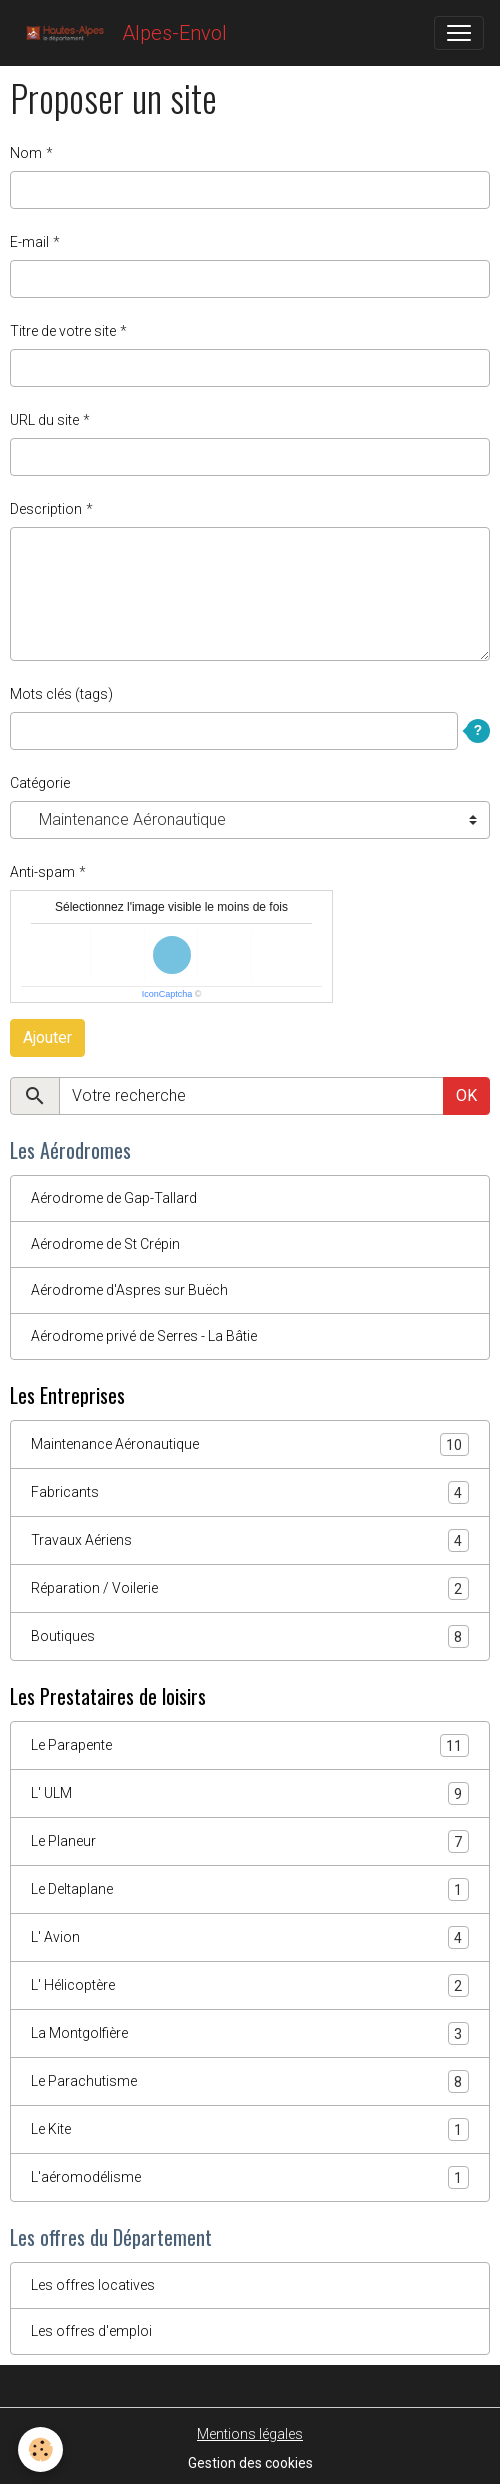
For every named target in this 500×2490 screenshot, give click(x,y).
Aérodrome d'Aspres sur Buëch (129, 1290)
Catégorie (40, 783)
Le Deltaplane (250, 1889)
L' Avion (250, 1937)
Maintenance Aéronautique (250, 1444)
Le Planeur (250, 1841)
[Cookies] (40, 2449)
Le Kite (250, 2129)
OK (466, 1095)
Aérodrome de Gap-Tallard (114, 1198)
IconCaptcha (167, 994)
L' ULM (250, 1793)
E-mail (29, 242)
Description (46, 509)
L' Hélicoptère (250, 1985)
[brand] (121, 33)
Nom (26, 153)
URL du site (44, 420)
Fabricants (250, 1492)
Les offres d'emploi (91, 2331)
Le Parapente (250, 1745)
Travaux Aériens (250, 1540)
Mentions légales (250, 2434)
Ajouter (47, 1037)
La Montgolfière (250, 2033)
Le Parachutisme (250, 2081)
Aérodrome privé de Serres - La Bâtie (144, 1336)
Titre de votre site (63, 331)
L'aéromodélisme (250, 2177)
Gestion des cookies (250, 2463)
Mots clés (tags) (61, 694)
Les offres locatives (93, 2285)
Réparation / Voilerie (250, 1588)
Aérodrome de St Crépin (105, 1244)
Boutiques (250, 1636)
